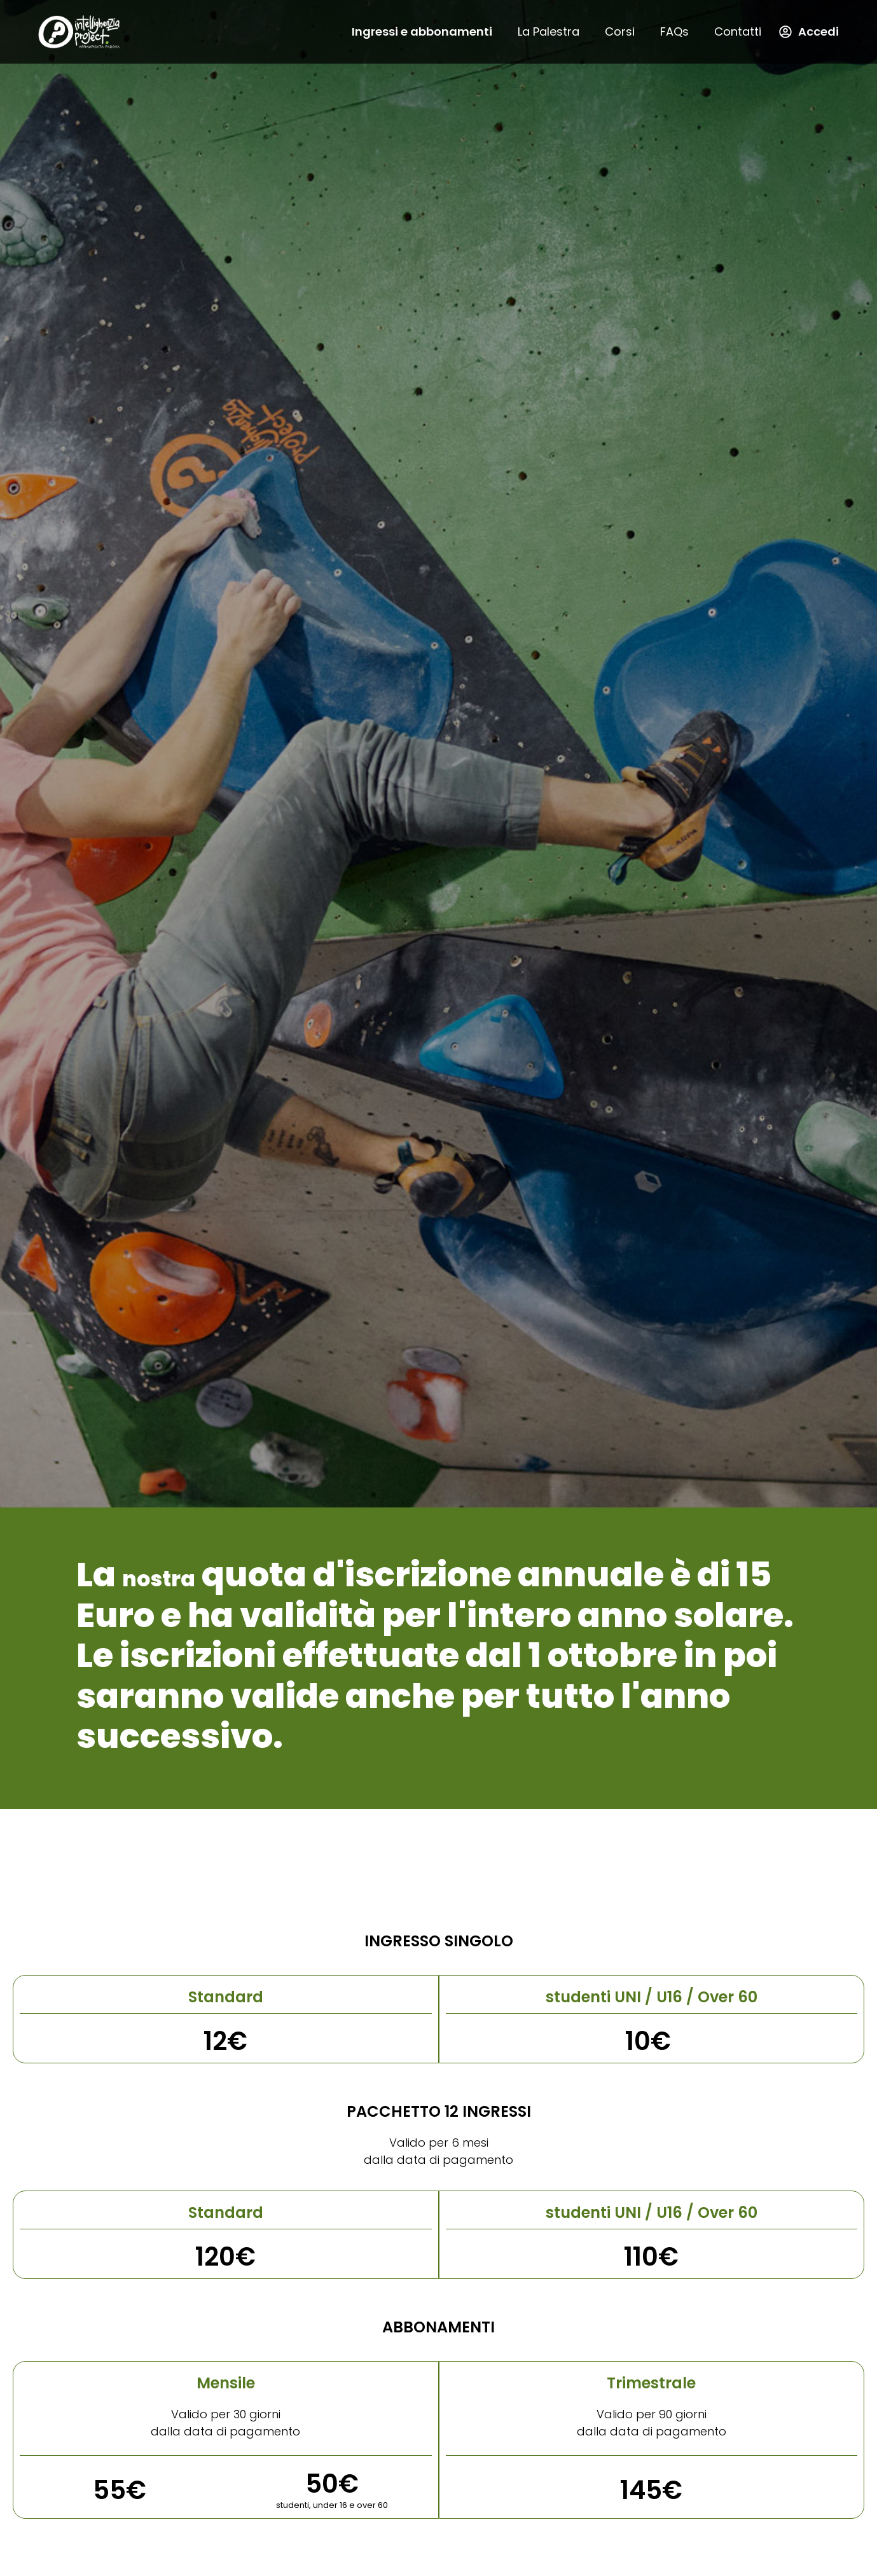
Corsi (620, 31)
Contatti (737, 31)
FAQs (674, 31)
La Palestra (548, 31)
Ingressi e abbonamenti (422, 31)
